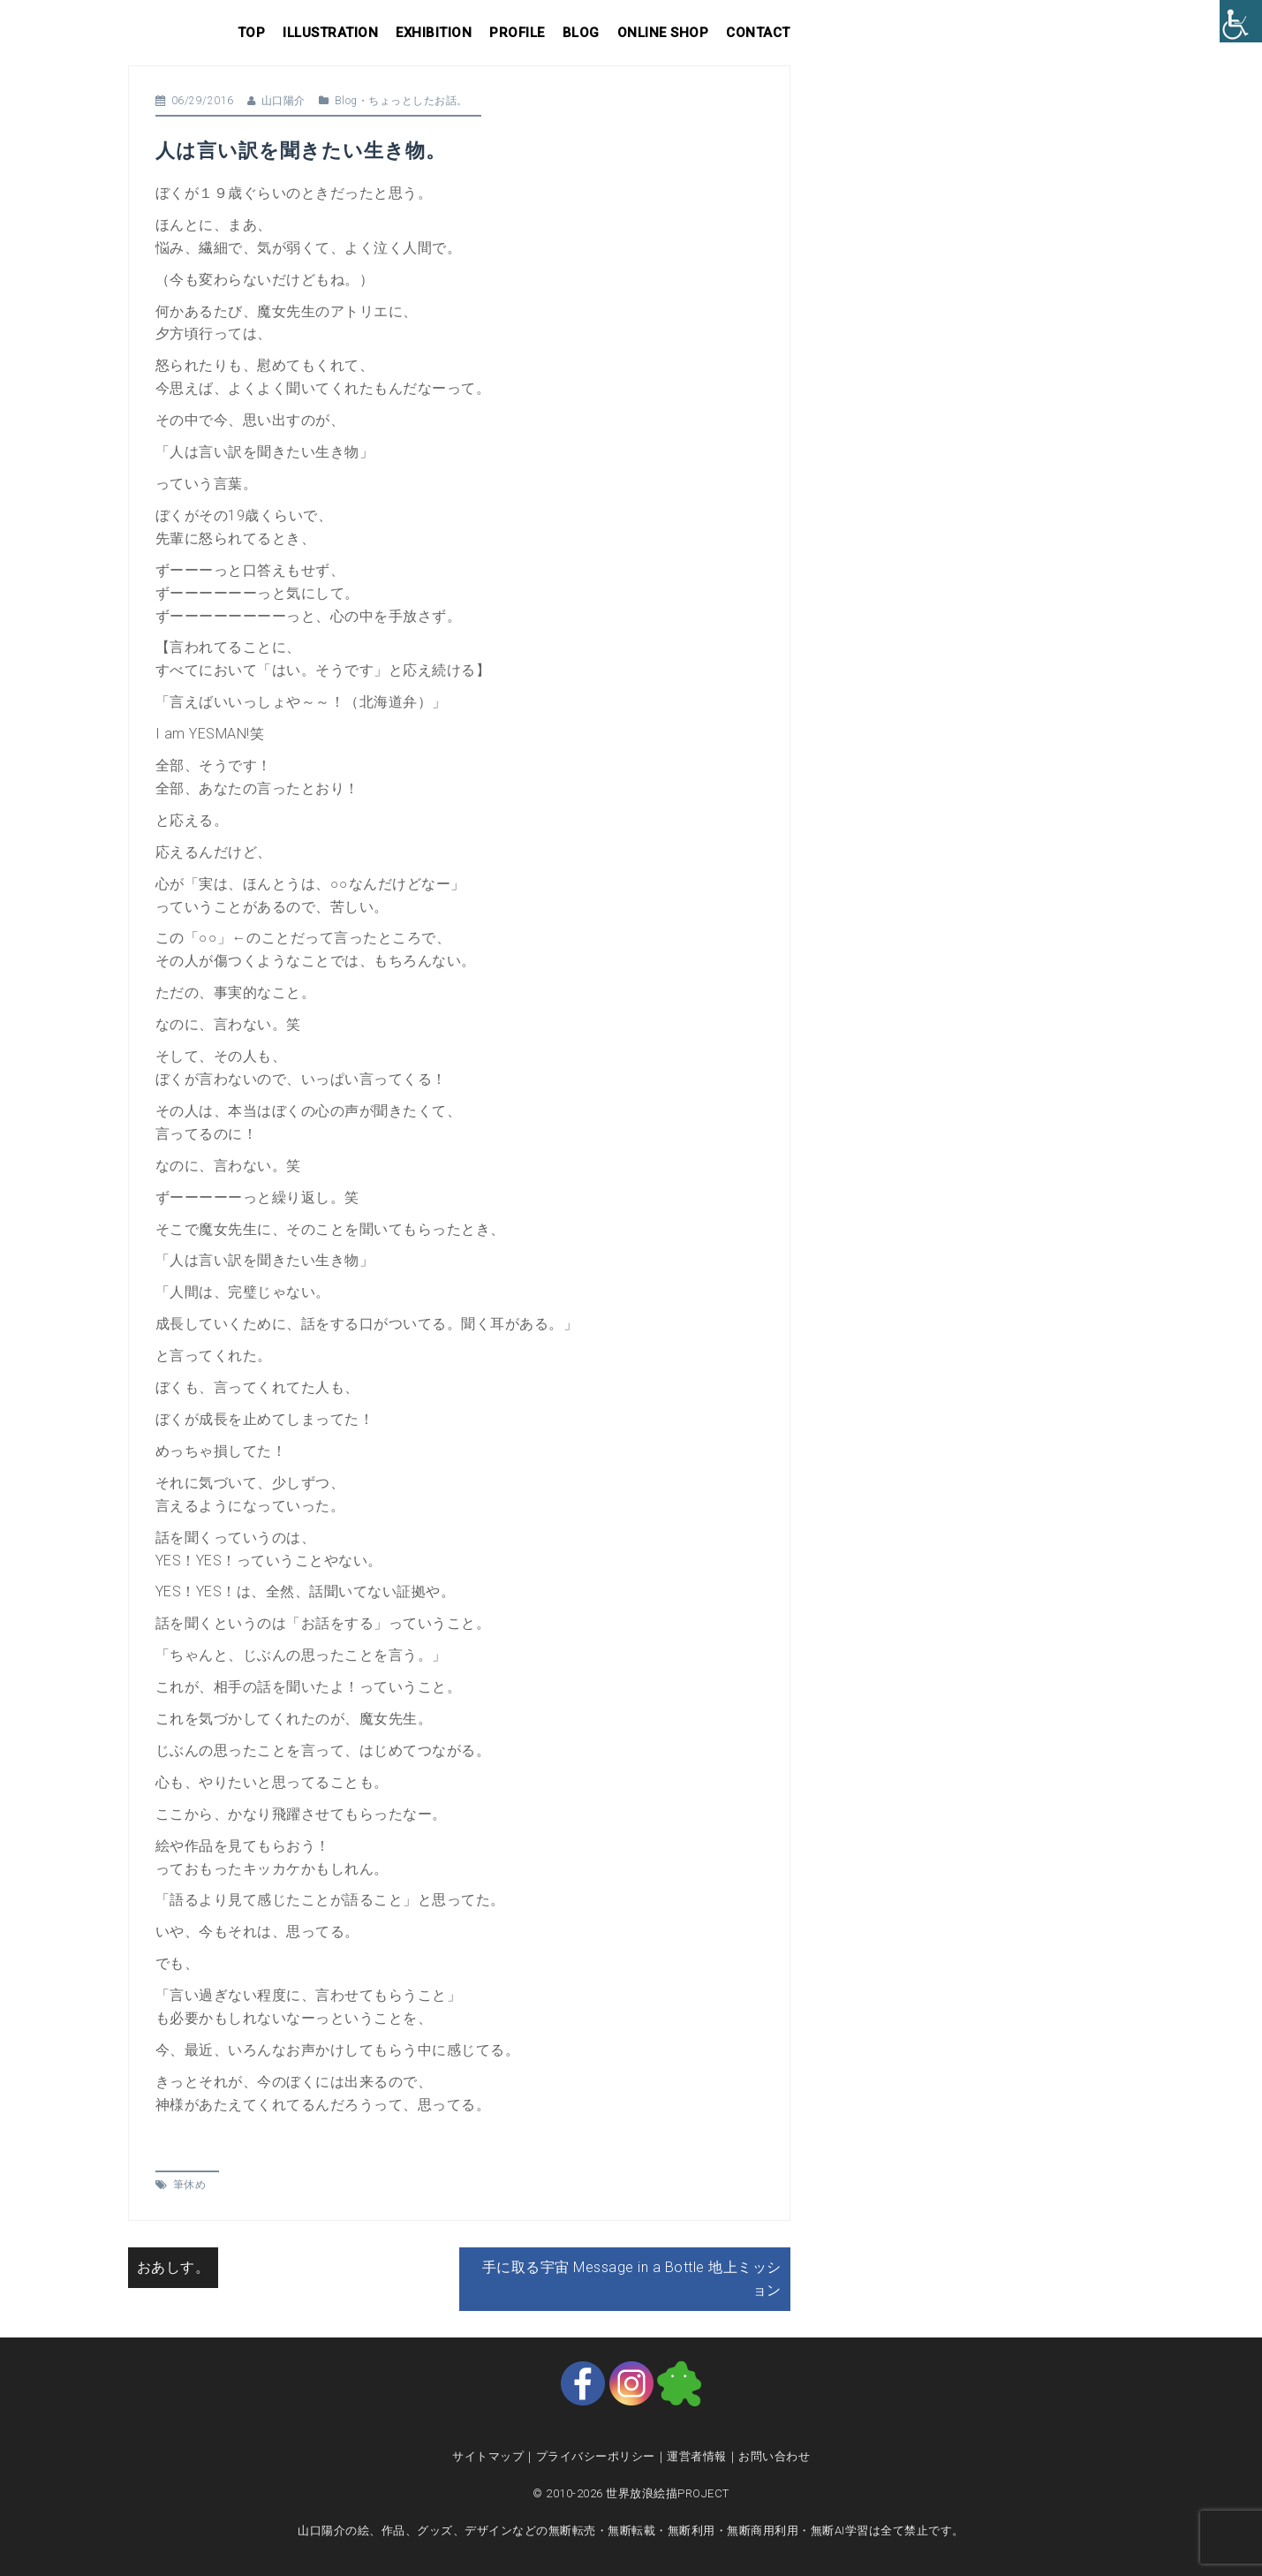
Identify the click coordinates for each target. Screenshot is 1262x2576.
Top (252, 33)
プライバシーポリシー (595, 2456)
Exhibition (434, 33)
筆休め (190, 2184)
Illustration (330, 33)
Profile (517, 33)
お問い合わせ (774, 2456)
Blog (581, 33)
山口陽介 (283, 101)
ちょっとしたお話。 (418, 101)
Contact (758, 33)
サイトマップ (488, 2456)
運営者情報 (697, 2456)
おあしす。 (173, 2267)
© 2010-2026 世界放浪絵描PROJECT (631, 2493)
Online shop (663, 33)
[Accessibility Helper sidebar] (1241, 21)
